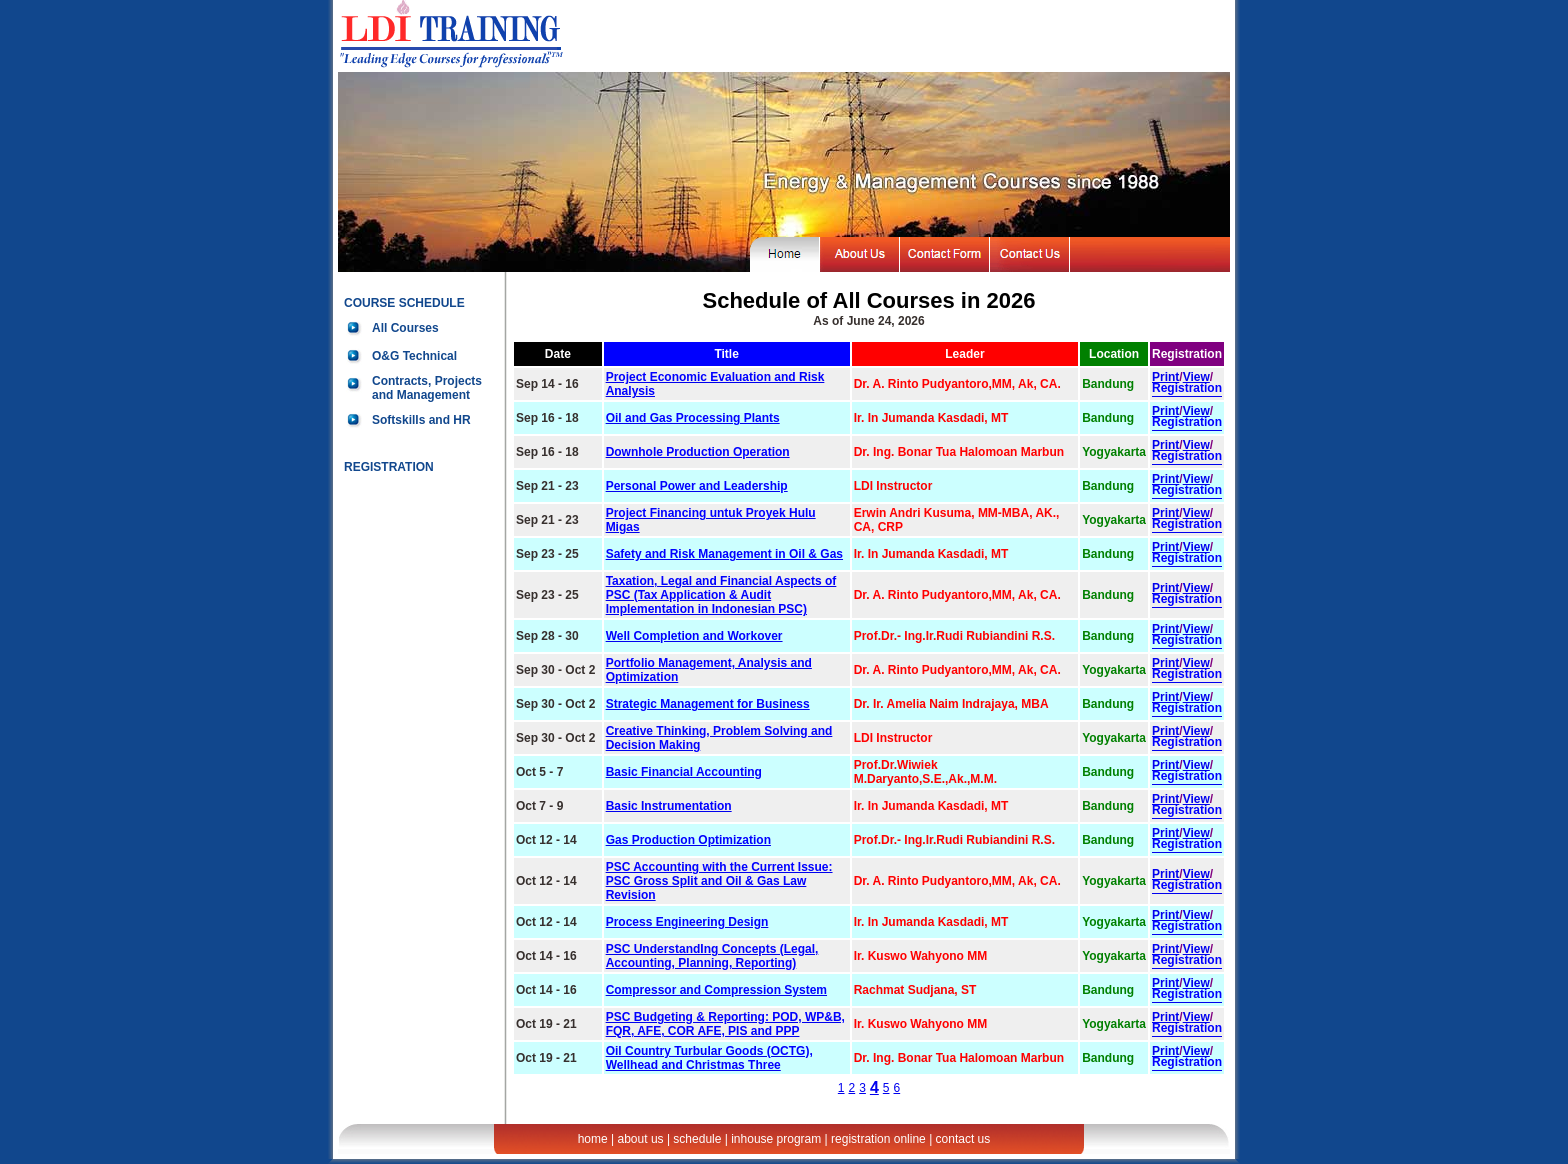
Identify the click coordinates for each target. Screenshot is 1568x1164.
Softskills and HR (421, 420)
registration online (878, 1139)
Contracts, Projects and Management (427, 388)
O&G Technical (414, 356)
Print (1165, 377)
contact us (963, 1139)
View (1196, 377)
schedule (697, 1139)
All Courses (405, 328)
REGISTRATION (389, 467)
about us (641, 1139)
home (593, 1139)
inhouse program (776, 1139)
